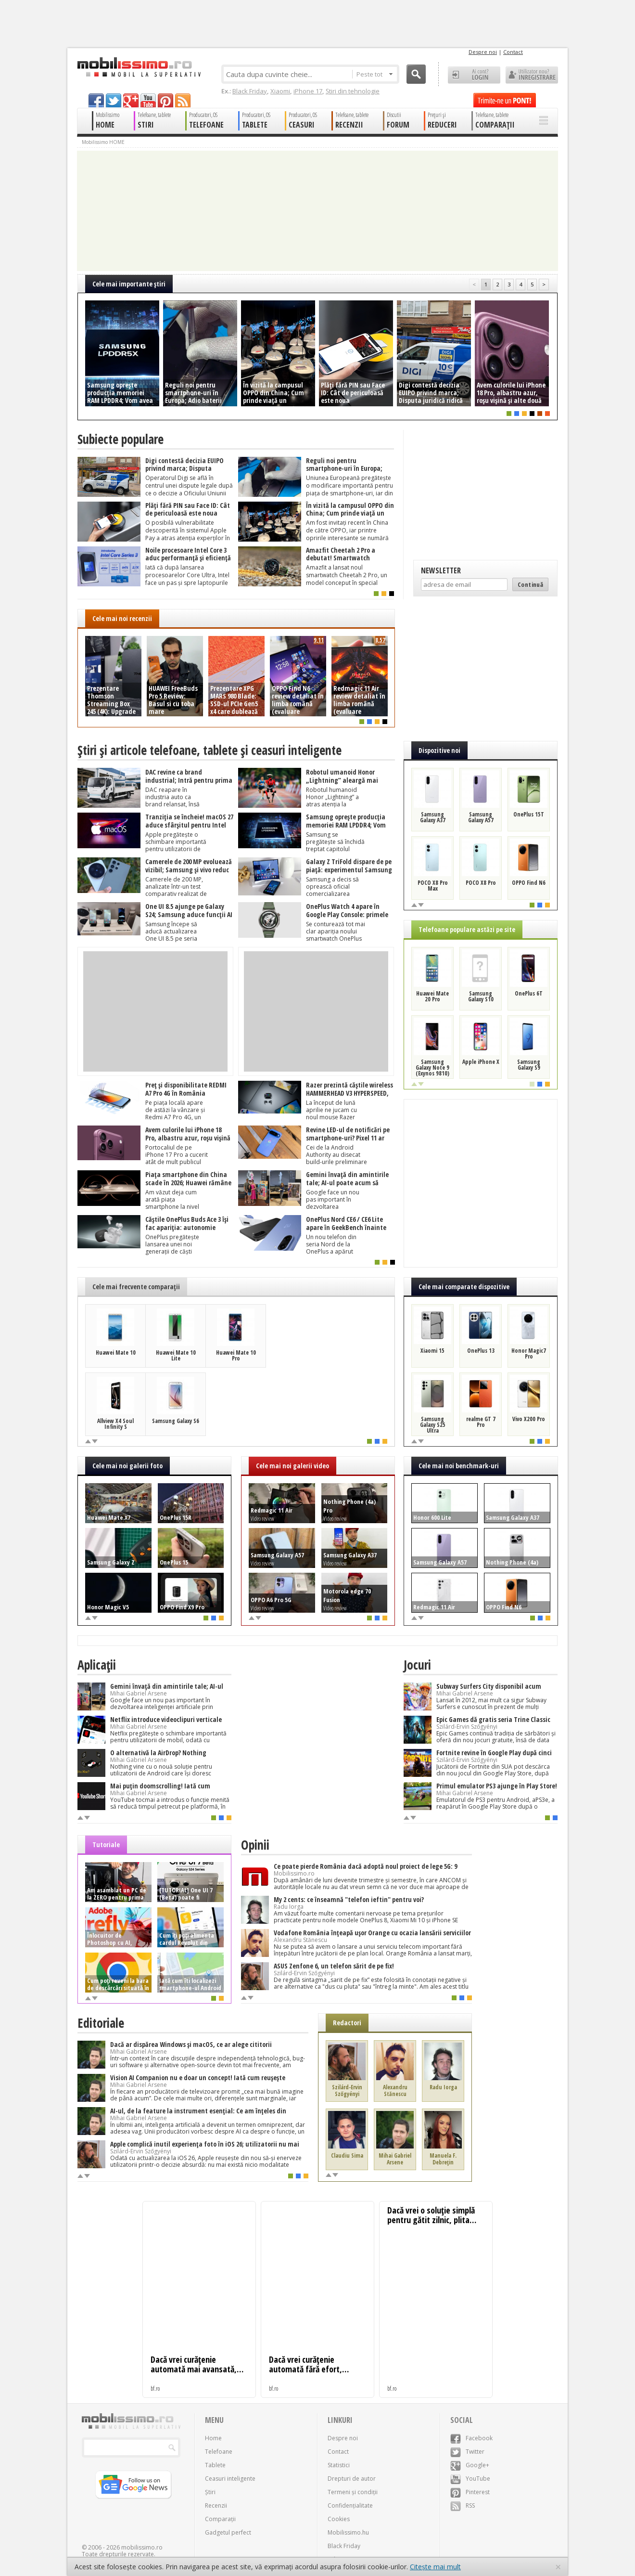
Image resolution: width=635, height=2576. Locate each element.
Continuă (530, 584)
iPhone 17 (307, 91)
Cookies (339, 2519)
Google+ (469, 2465)
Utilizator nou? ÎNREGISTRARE (532, 75)
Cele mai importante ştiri (128, 283)
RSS (462, 2505)
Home (213, 2438)
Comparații (220, 2519)
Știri (210, 2492)
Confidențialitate (350, 2505)
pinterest (165, 100)
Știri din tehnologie (353, 91)
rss (182, 100)
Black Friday (249, 91)
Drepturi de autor (352, 2478)
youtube (148, 100)
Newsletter (441, 570)
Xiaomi (280, 91)
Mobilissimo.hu (348, 2532)
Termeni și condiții (353, 2492)
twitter (113, 100)
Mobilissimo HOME (103, 142)
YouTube (470, 2478)
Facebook (471, 2438)
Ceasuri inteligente (230, 2478)
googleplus (131, 100)
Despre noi (483, 51)
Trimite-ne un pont (504, 100)
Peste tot (374, 74)
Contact (513, 51)
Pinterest (470, 2492)
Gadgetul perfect (228, 2532)
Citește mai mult (435, 2566)
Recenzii (216, 2505)
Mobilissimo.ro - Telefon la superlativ (139, 67)
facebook (96, 100)
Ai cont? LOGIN (474, 75)
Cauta (416, 74)
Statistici (339, 2465)
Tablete (215, 2465)
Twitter (467, 2451)
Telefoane (218, 2451)
